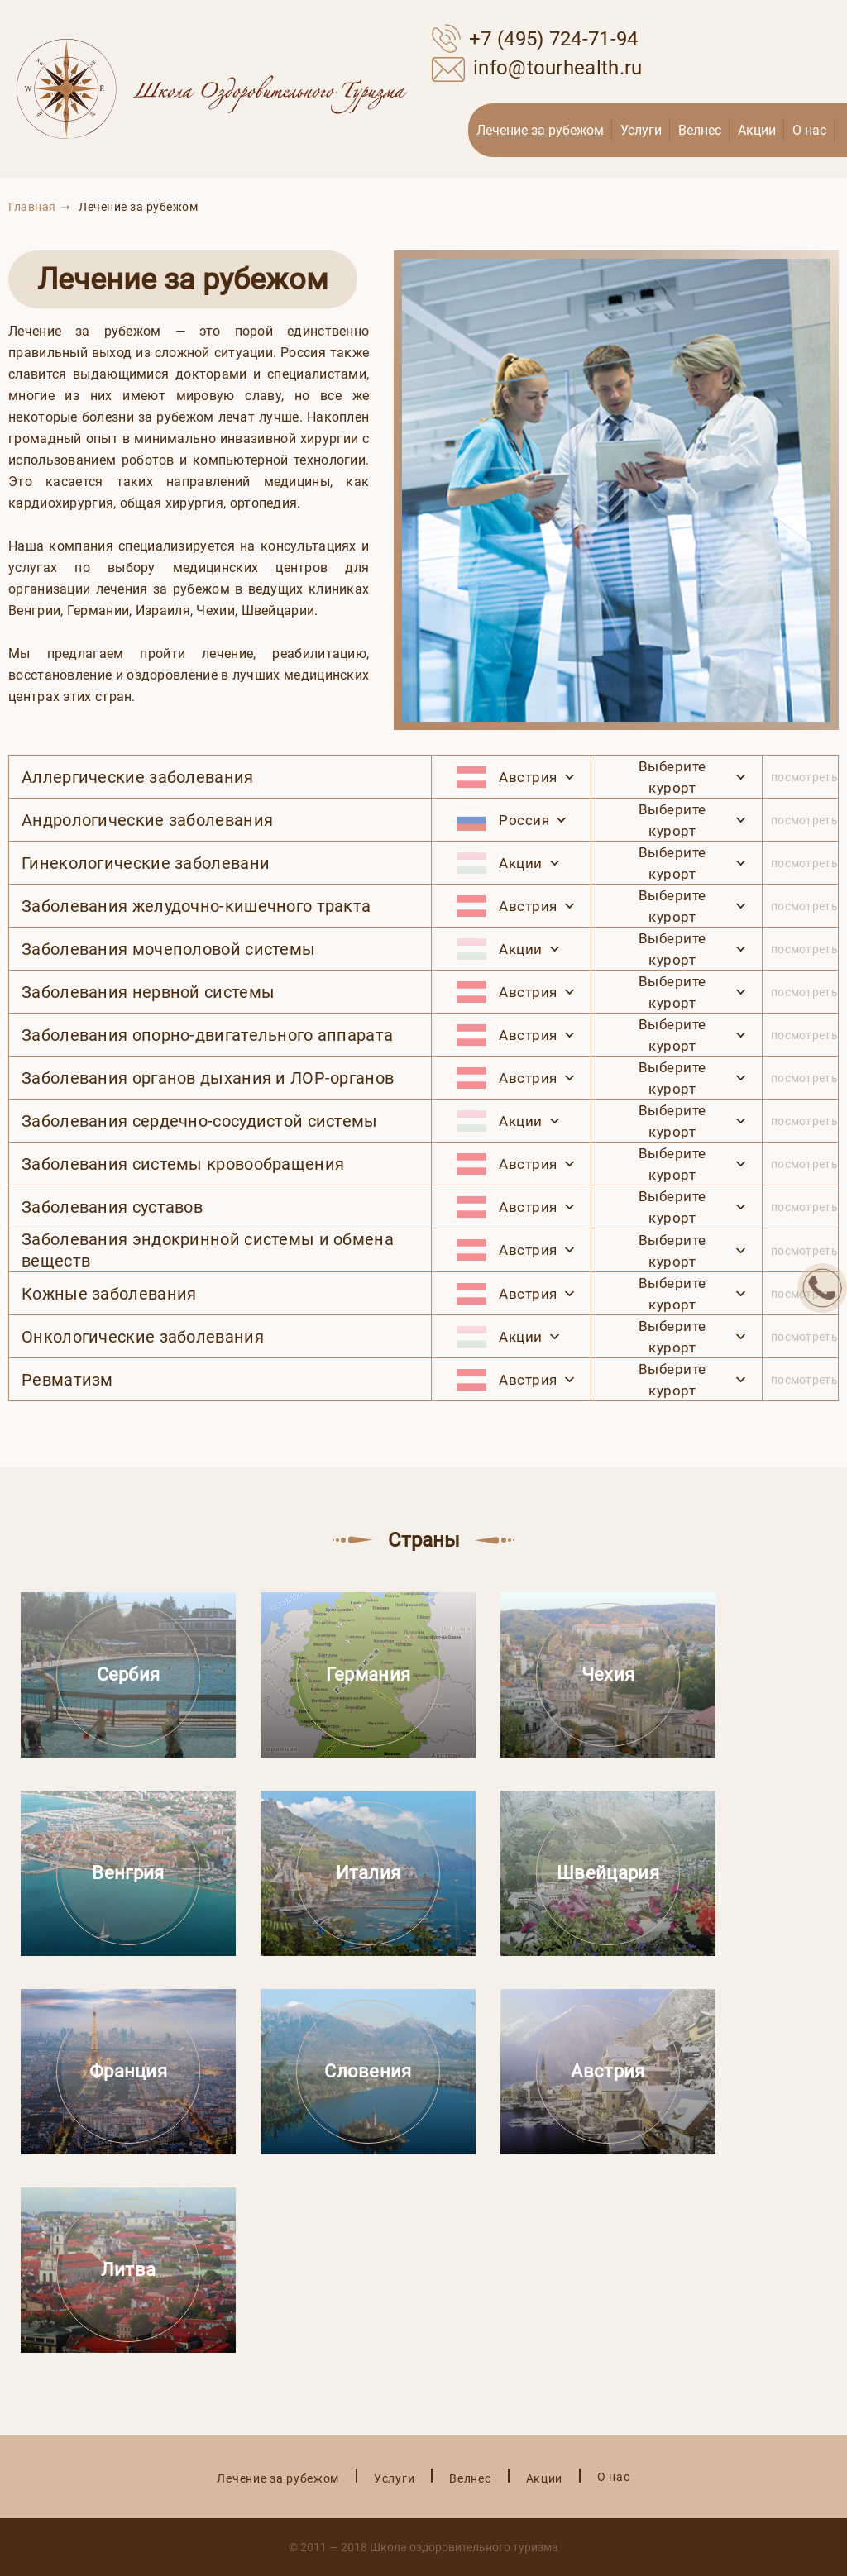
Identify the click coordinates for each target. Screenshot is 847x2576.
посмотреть (804, 777)
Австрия (507, 777)
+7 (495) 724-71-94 (535, 37)
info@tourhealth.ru (537, 67)
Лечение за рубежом (540, 130)
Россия (503, 820)
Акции (757, 130)
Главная (32, 206)
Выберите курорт (672, 777)
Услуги (641, 130)
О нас (809, 130)
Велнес (699, 130)
